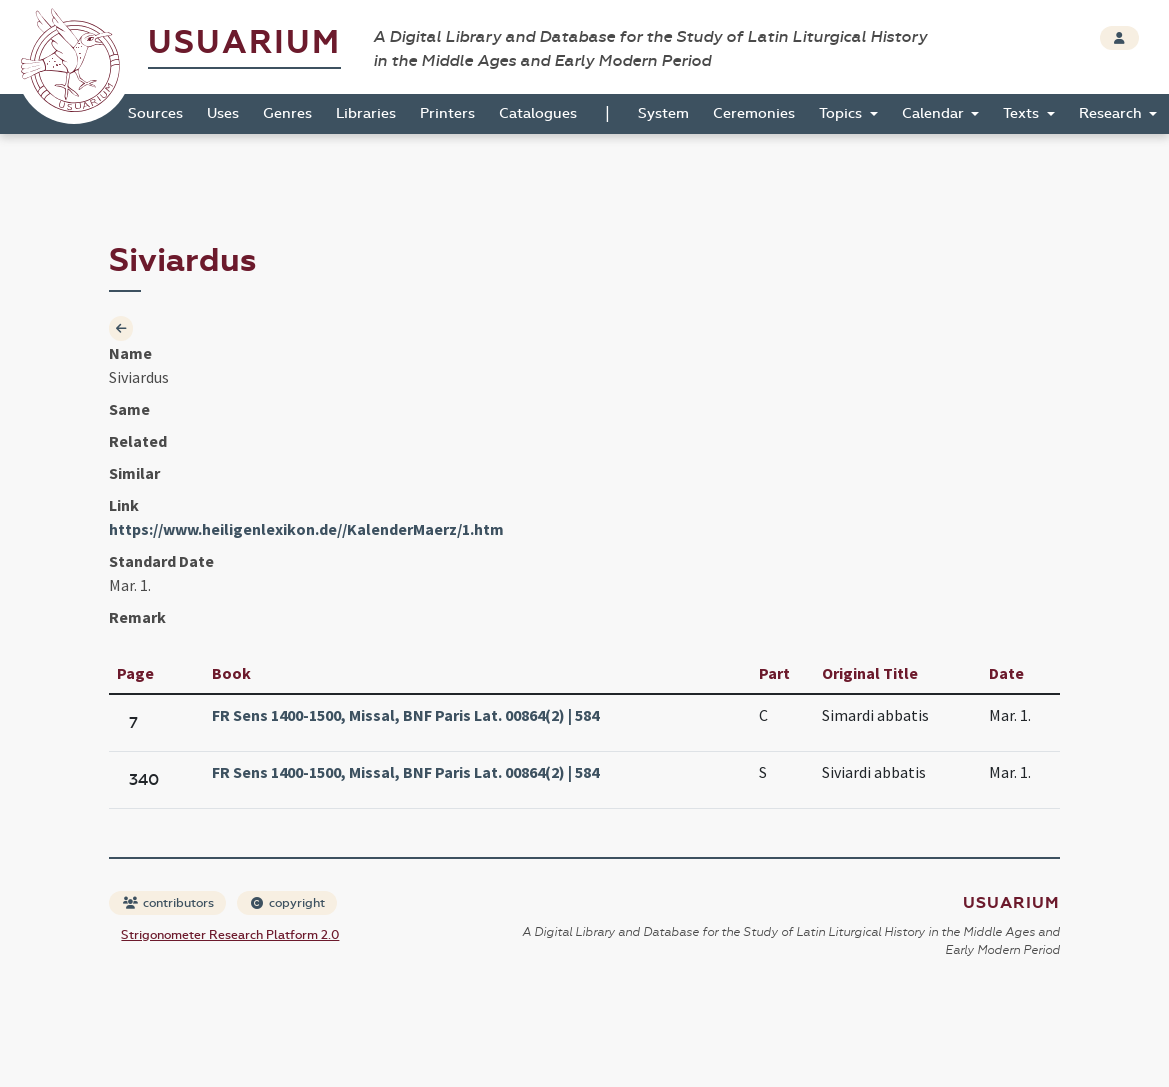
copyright (288, 903)
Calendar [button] (935, 113)
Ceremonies (754, 113)
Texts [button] (1023, 113)
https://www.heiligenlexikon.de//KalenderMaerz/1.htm (306, 529)
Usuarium (244, 42)
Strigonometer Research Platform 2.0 (230, 935)
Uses (223, 113)
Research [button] (1112, 113)
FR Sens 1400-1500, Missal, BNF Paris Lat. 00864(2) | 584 (405, 715)
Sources (155, 113)
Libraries (366, 113)
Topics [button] (842, 113)
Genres (287, 113)
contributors (168, 903)
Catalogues (538, 113)
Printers (447, 113)
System (663, 113)
